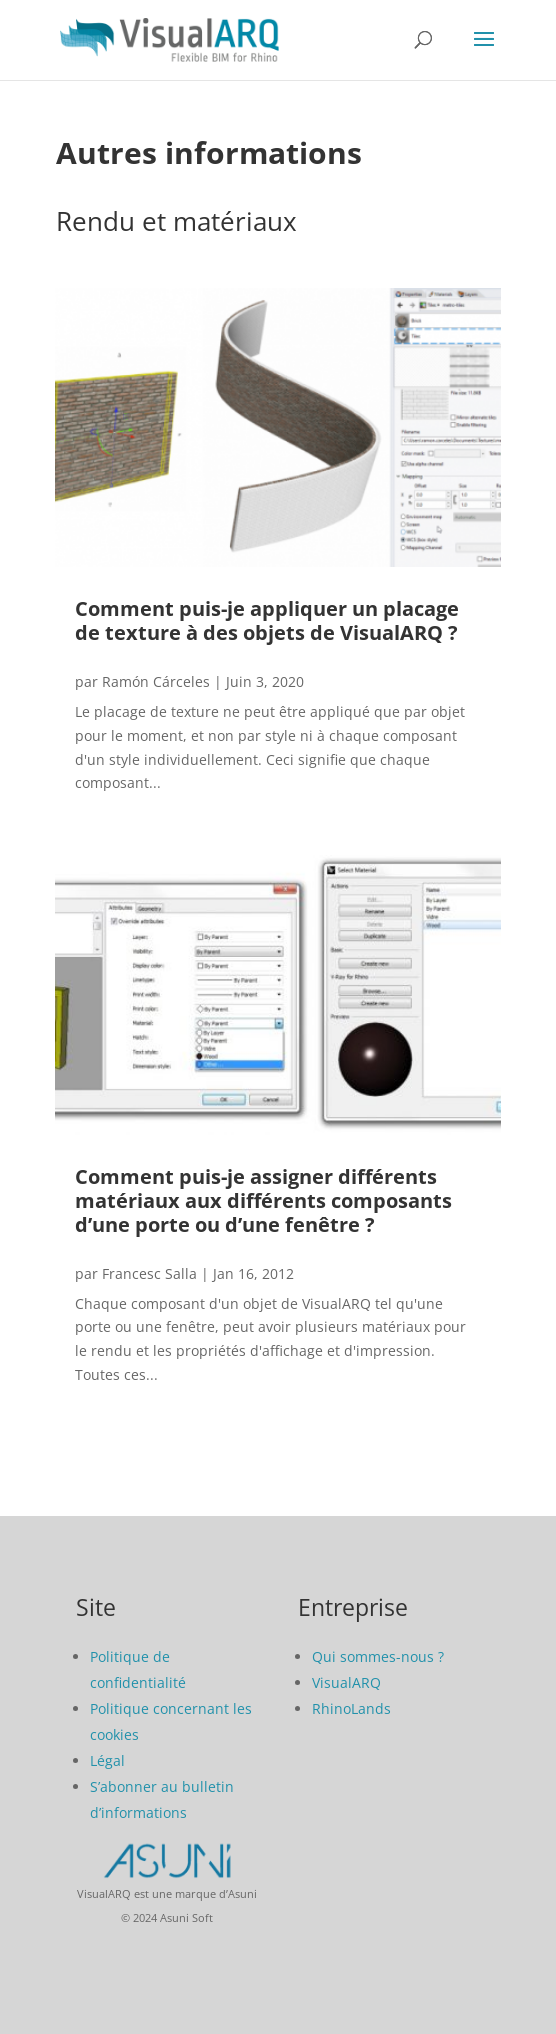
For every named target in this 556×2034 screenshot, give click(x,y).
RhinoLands (351, 1708)
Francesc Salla (149, 1273)
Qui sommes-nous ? (378, 1656)
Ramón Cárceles (156, 681)
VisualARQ (346, 1682)
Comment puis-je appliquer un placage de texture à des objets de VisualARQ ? (267, 620)
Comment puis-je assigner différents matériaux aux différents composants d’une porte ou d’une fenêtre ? (263, 1200)
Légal (107, 1760)
